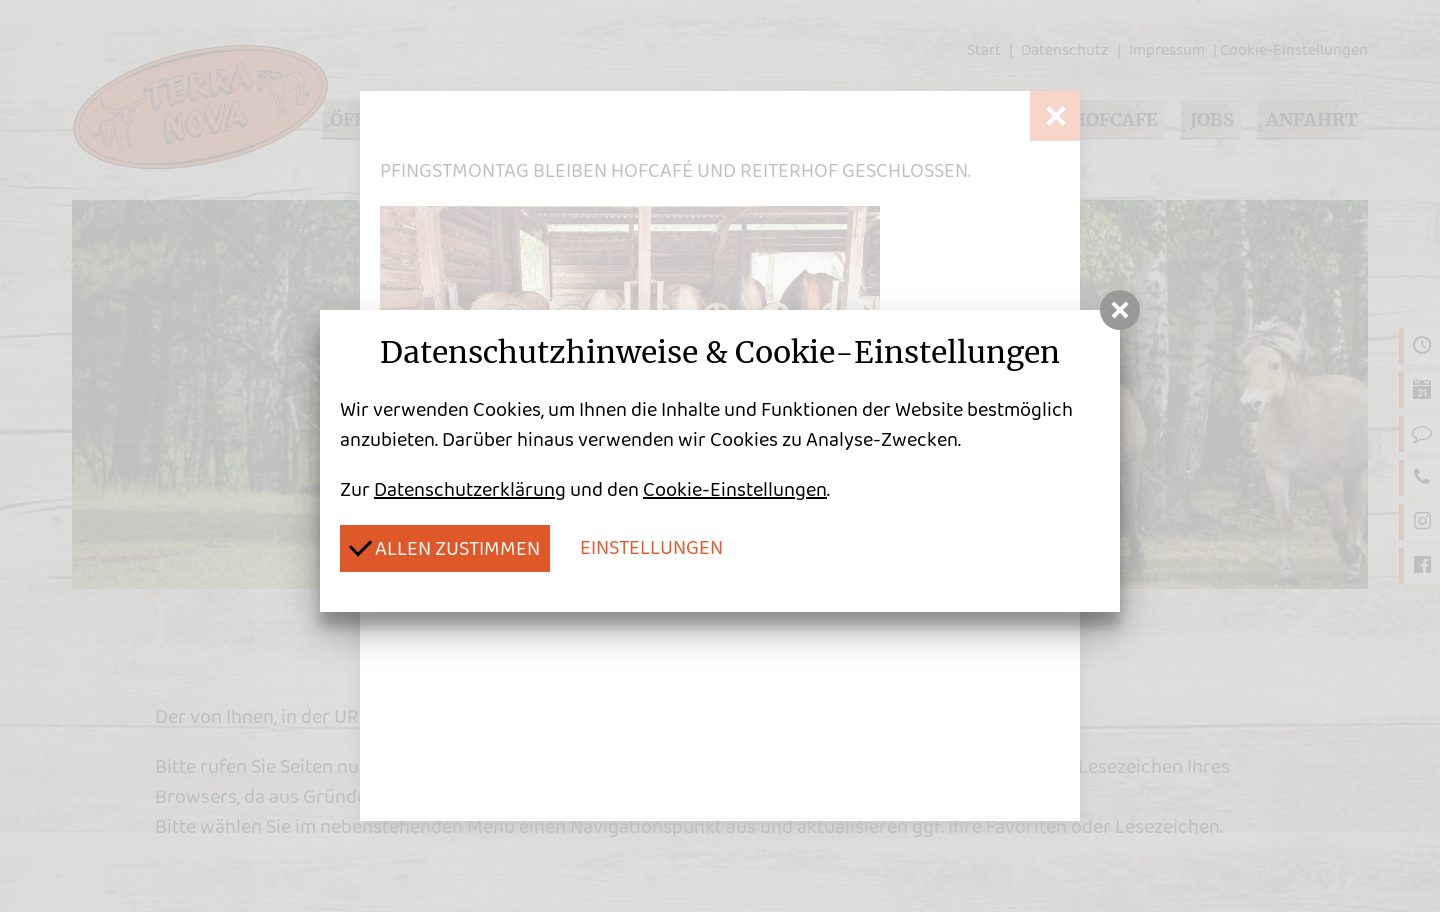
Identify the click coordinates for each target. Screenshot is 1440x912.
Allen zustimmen (444, 548)
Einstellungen (651, 547)
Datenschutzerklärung (470, 489)
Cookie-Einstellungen (735, 489)
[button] (1120, 310)
